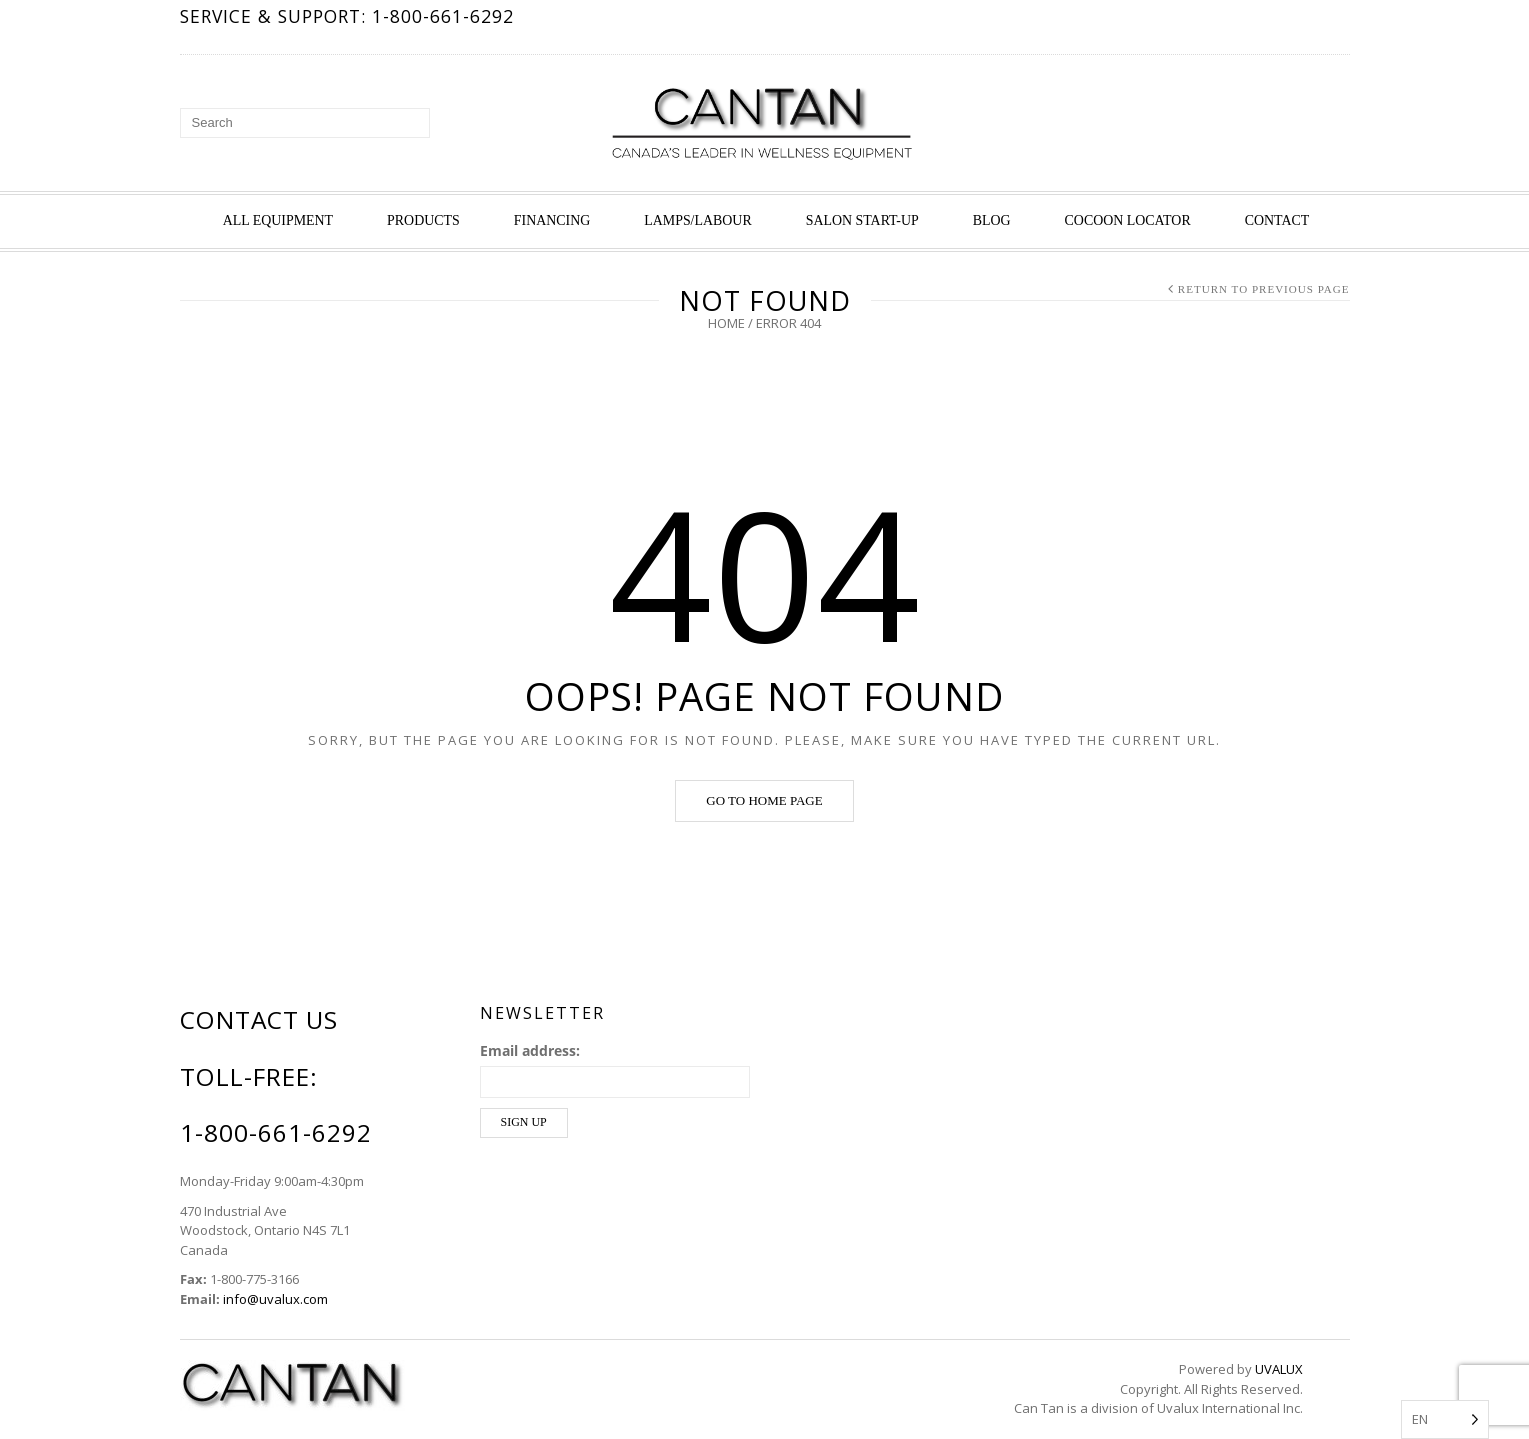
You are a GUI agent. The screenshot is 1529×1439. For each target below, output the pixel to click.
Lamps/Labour (697, 220)
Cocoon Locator (1128, 220)
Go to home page (764, 800)
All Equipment (278, 220)
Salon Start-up (862, 220)
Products (423, 220)
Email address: (530, 1050)
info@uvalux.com (275, 1299)
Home (726, 323)
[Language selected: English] (1445, 1419)
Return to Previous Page (1264, 289)
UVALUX (1279, 1369)
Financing (552, 220)
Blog (992, 220)
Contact (1277, 220)
